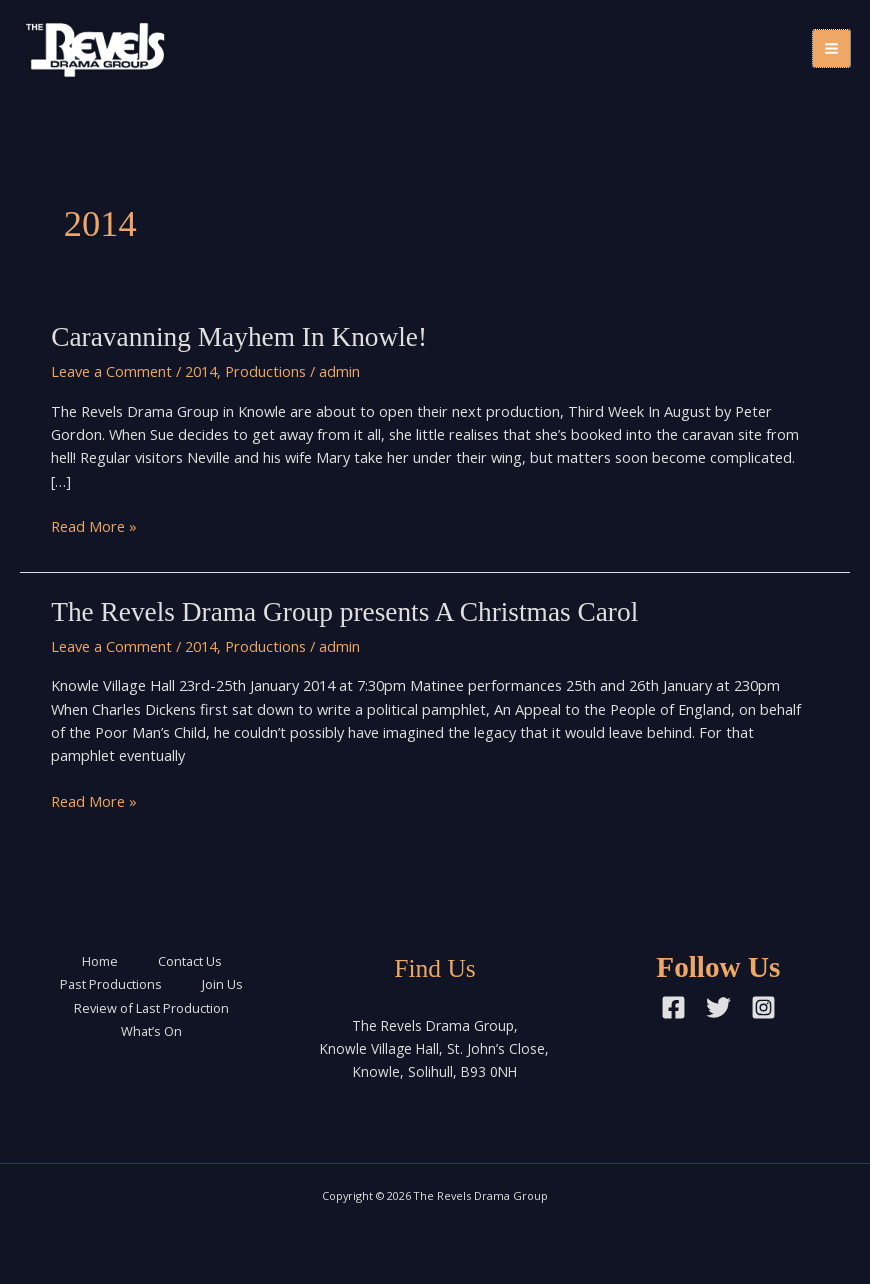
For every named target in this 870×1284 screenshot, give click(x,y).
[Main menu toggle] (831, 48)
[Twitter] (718, 1007)
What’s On (151, 1031)
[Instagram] (763, 1007)
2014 (201, 371)
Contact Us (190, 961)
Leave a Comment (111, 371)
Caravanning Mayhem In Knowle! (239, 337)
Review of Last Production (151, 1008)
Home (100, 961)
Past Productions (111, 984)
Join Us (222, 984)
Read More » (94, 526)
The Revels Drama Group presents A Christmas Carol (344, 612)
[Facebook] (673, 1007)
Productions (265, 371)
